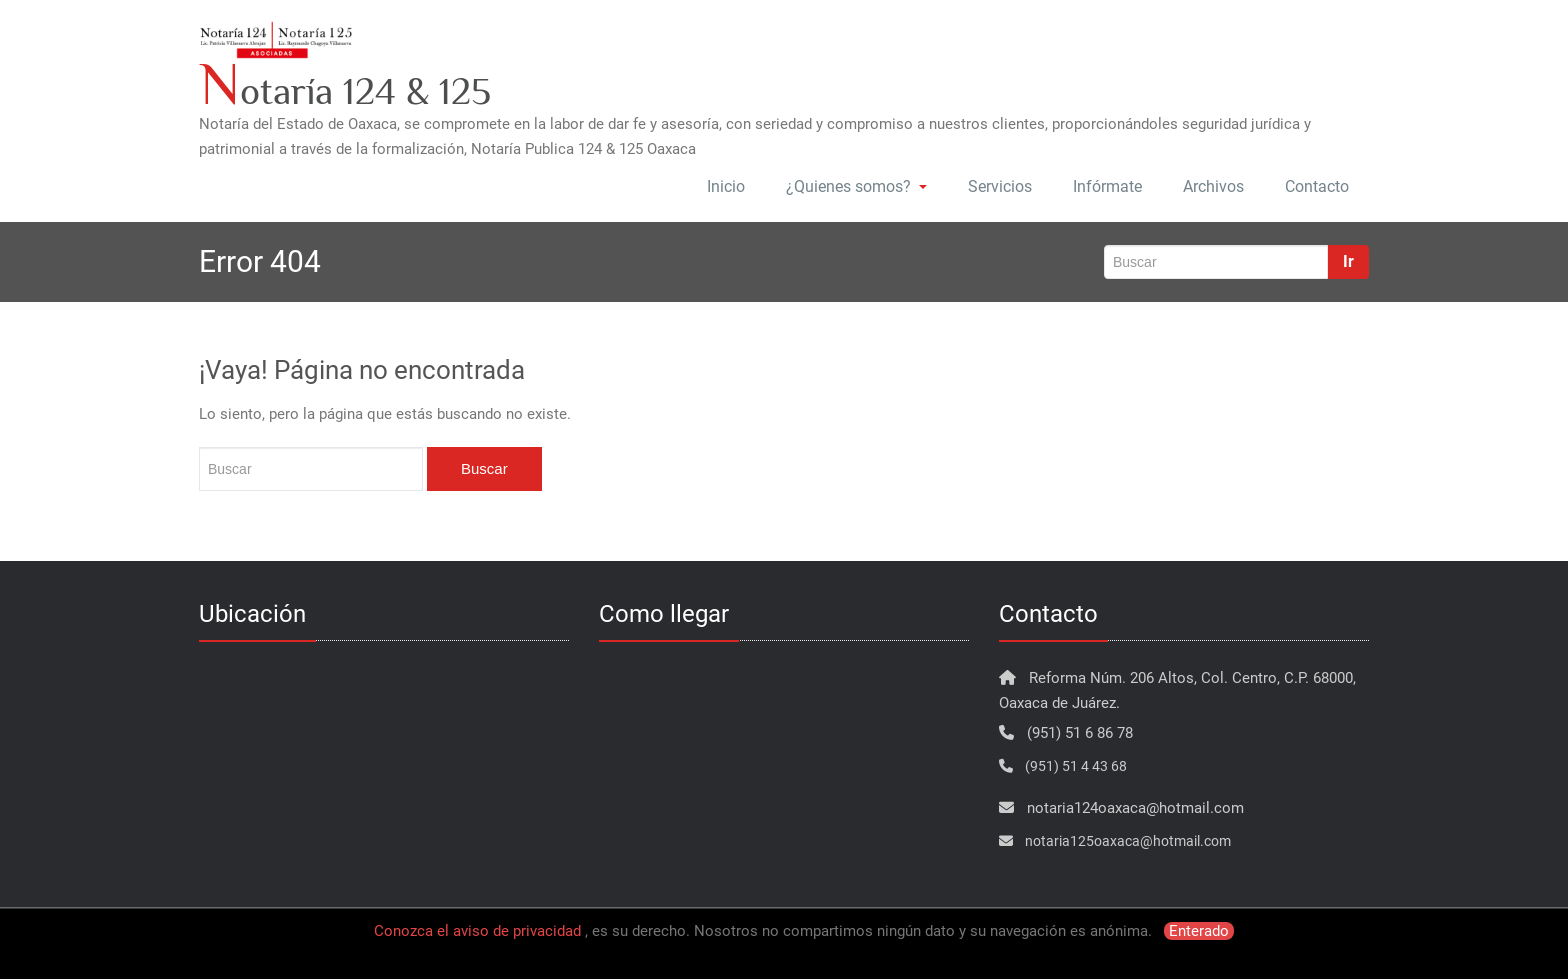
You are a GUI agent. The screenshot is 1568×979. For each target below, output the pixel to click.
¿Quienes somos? (856, 186)
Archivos (1213, 186)
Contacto (1317, 186)
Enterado (1199, 931)
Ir (1348, 261)
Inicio (726, 186)
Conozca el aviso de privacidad (477, 931)
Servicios (1000, 186)
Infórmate (1107, 186)
